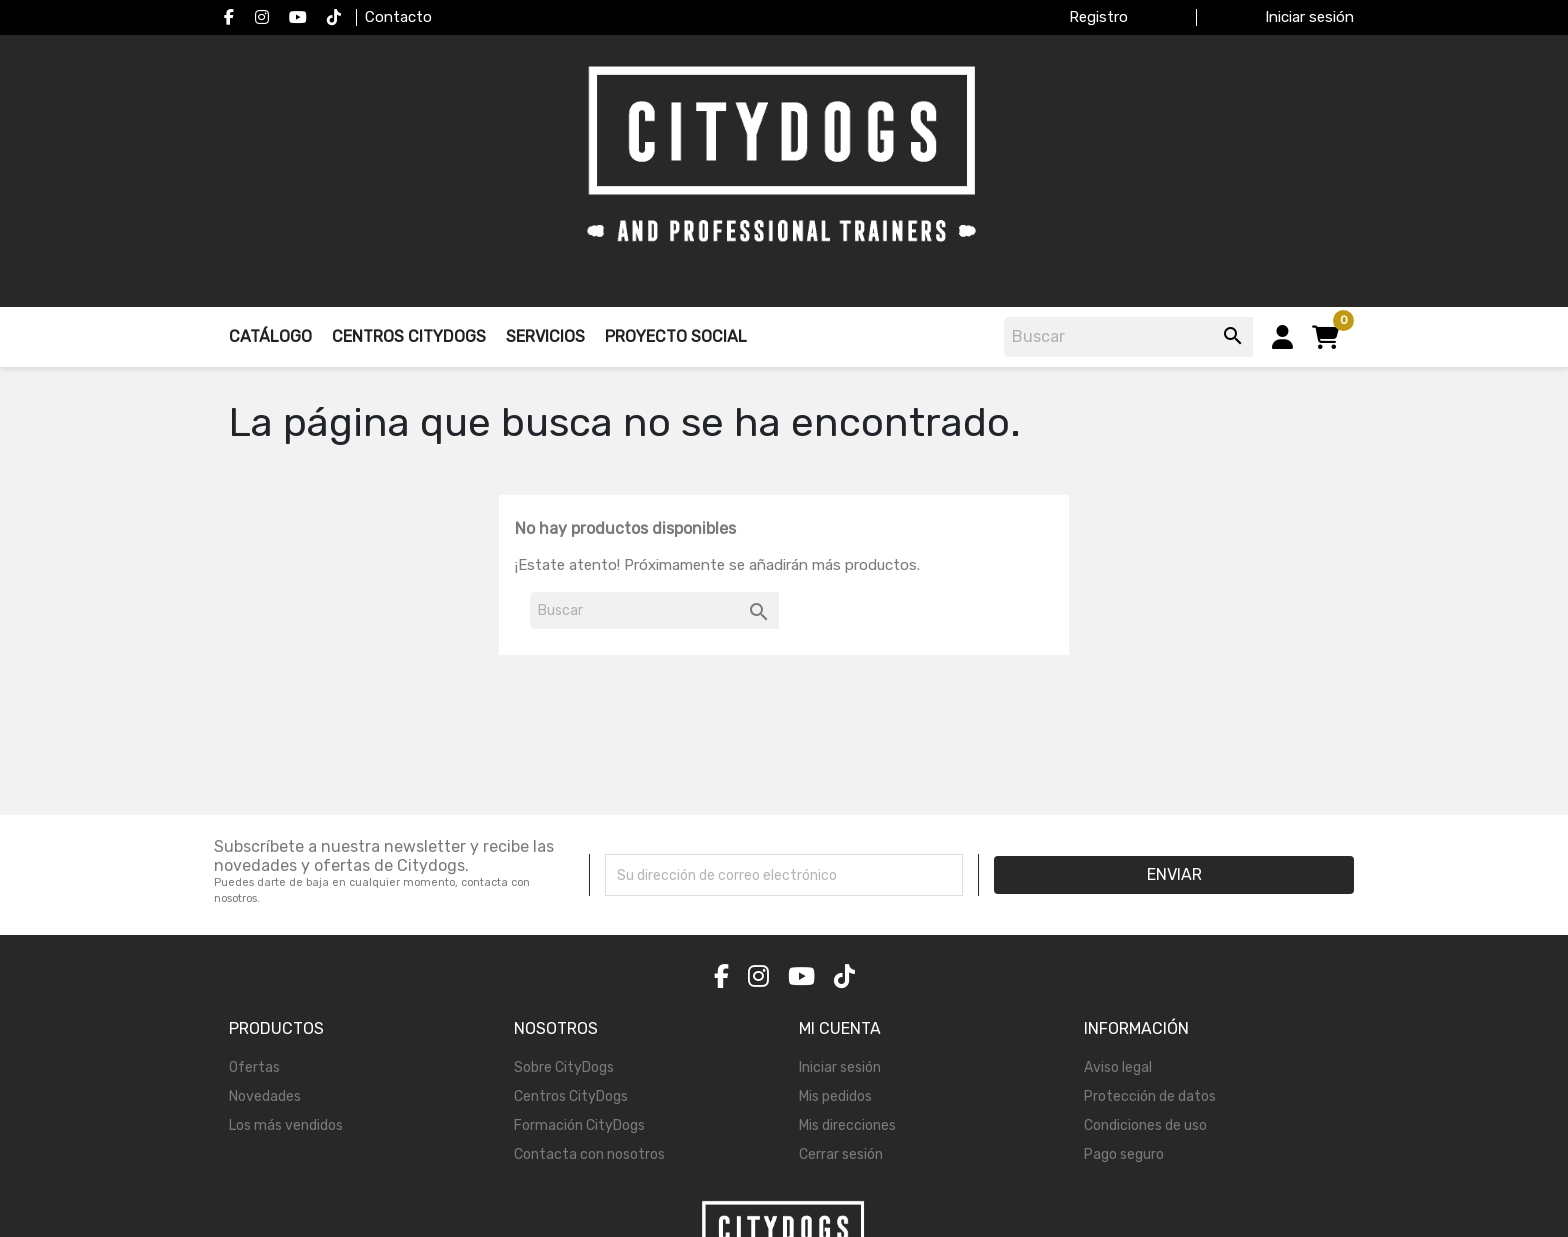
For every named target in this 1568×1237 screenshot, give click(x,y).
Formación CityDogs (579, 1125)
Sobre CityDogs (564, 1067)
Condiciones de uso (1145, 1125)
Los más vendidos (286, 1125)
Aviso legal (1118, 1067)
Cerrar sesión (841, 1154)
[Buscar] (1131, 337)
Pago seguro (1124, 1154)
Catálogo (270, 336)
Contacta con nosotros (589, 1154)
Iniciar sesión (840, 1067)
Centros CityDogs (571, 1096)
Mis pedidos (835, 1096)
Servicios (545, 336)
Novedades (265, 1096)
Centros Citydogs (409, 336)
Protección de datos (1150, 1096)
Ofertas (254, 1067)
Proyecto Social (676, 336)
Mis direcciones (847, 1125)
